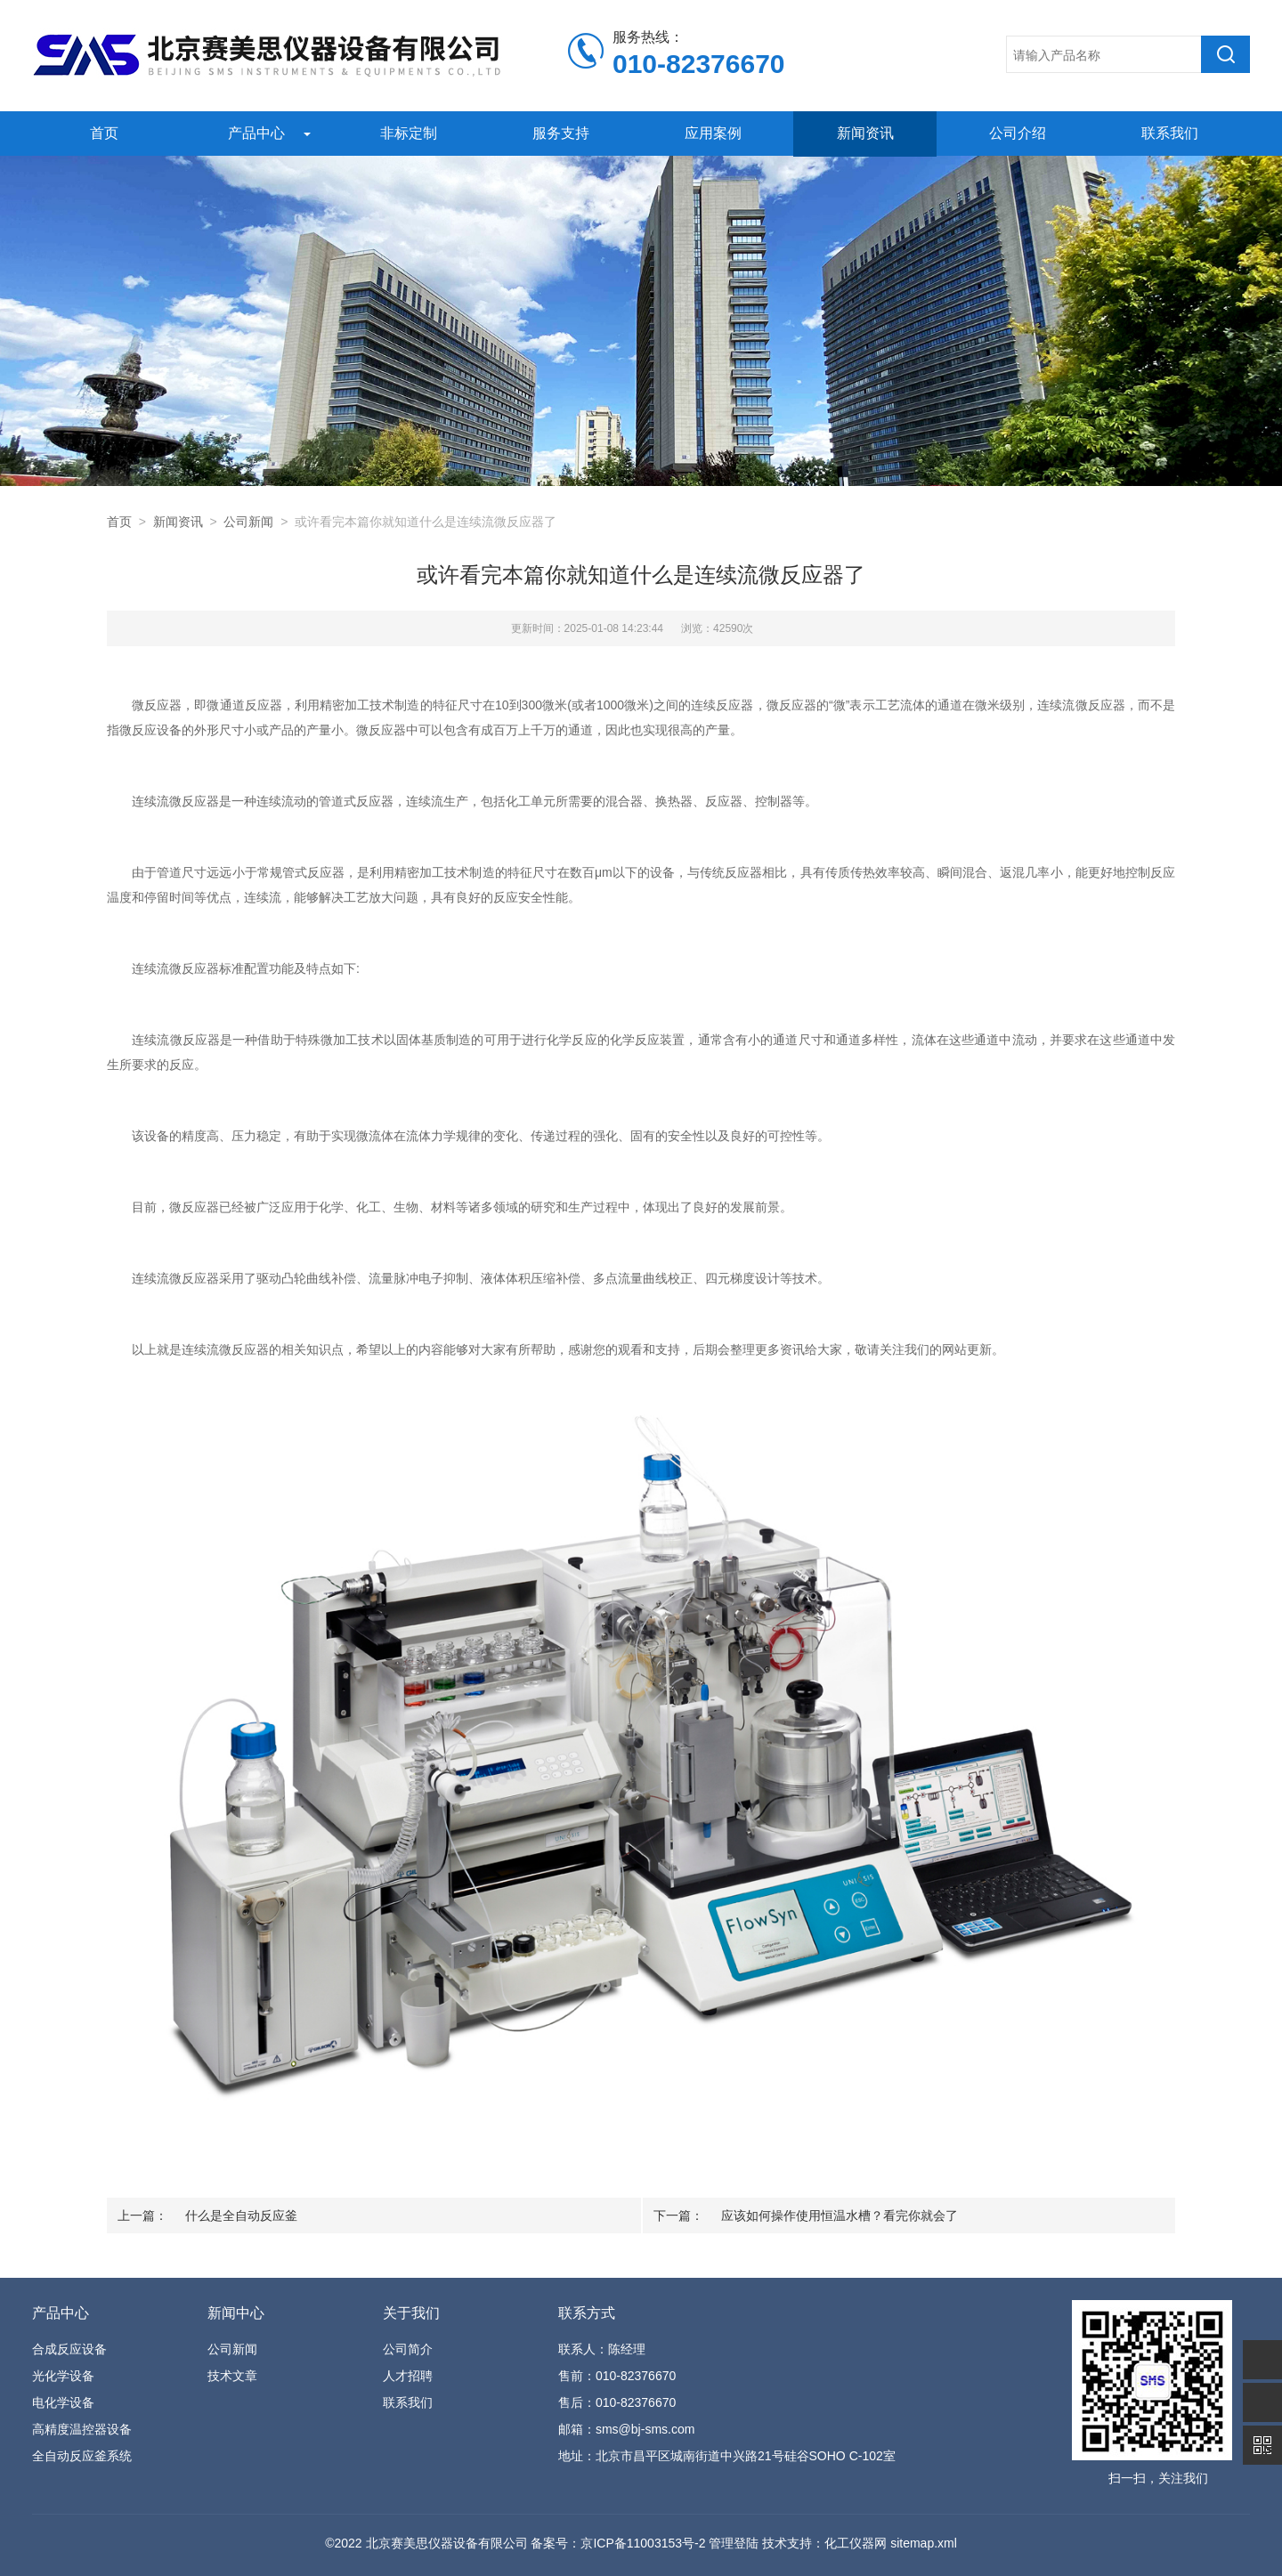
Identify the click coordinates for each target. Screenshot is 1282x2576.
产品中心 (254, 133)
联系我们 (1168, 133)
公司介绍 (1015, 133)
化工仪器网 (855, 2543)
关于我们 (411, 2313)
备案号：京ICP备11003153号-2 (618, 2543)
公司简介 (408, 2349)
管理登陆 (734, 2543)
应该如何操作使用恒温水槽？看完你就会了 (839, 2215)
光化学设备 (63, 2376)
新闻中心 (235, 2313)
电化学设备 (63, 2402)
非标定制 (406, 133)
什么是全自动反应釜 (241, 2215)
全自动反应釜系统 (82, 2456)
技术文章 (232, 2376)
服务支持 (559, 133)
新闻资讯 (863, 133)
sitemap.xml (923, 2543)
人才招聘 (408, 2376)
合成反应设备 (69, 2349)
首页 (102, 133)
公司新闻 (248, 521)
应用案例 (711, 133)
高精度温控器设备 (82, 2429)
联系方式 (586, 2313)
